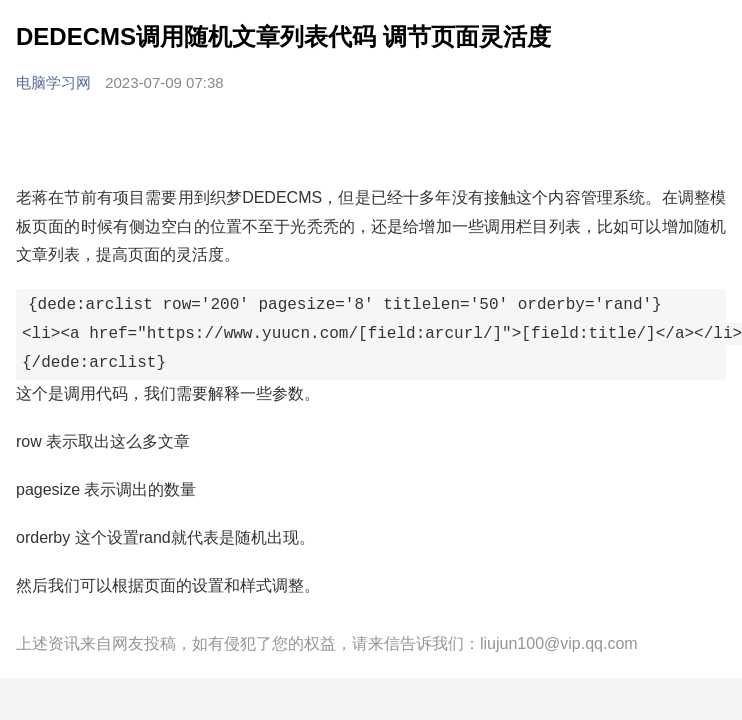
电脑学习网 (55, 82)
